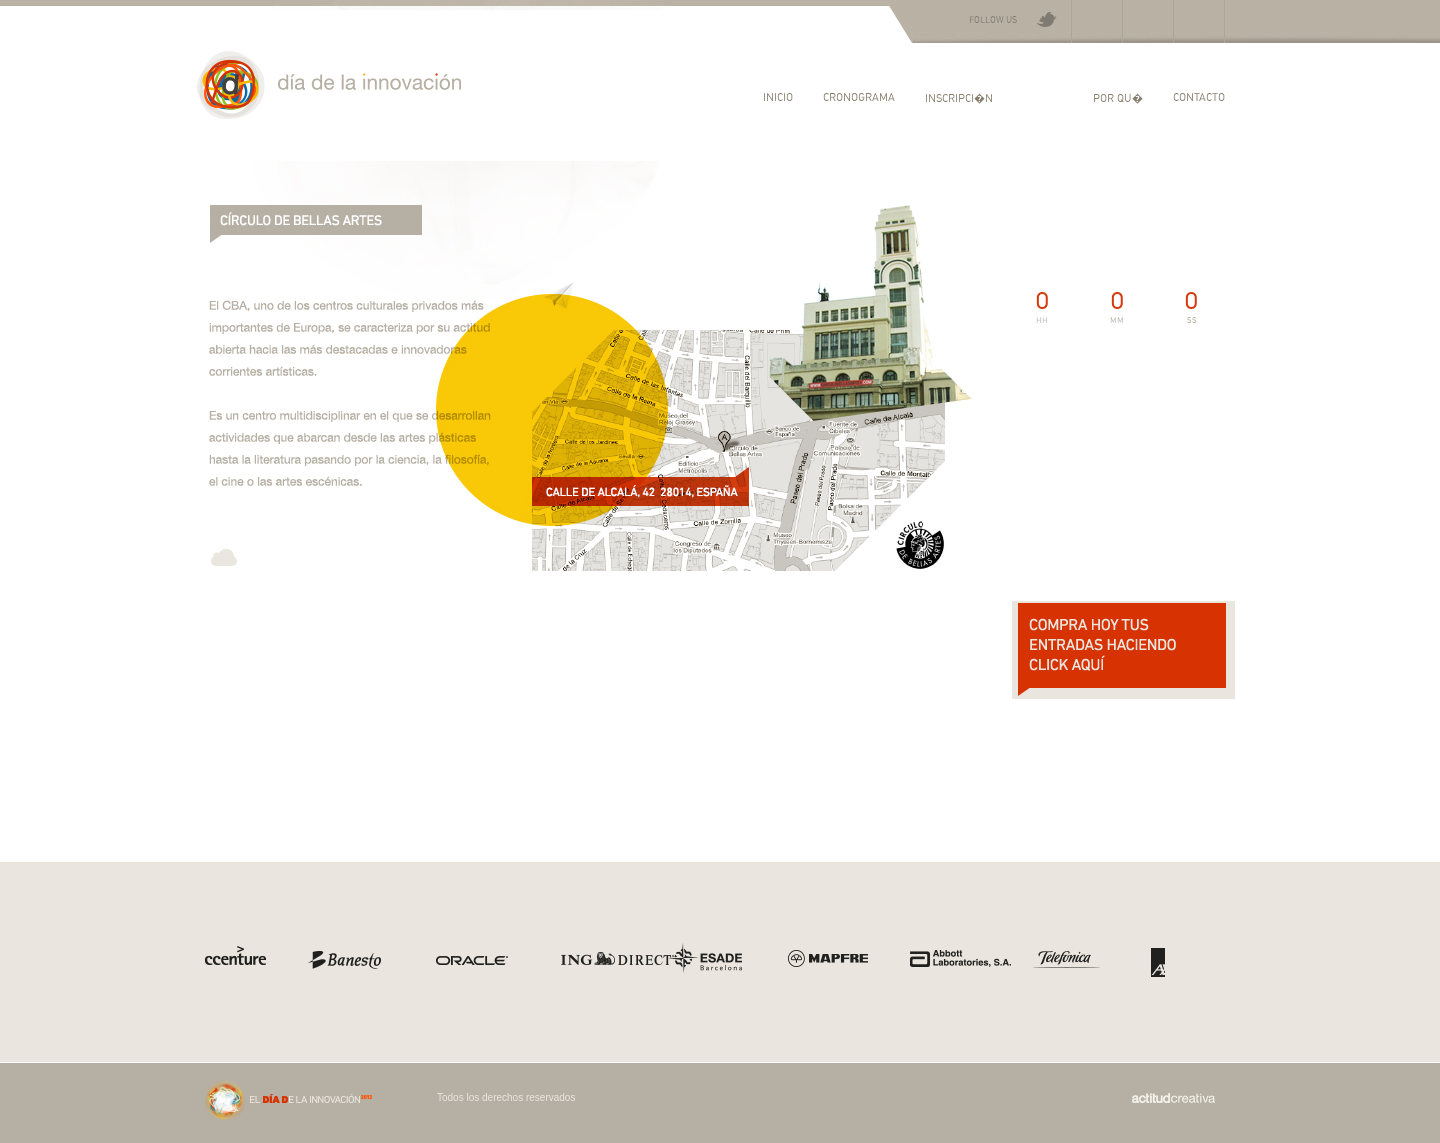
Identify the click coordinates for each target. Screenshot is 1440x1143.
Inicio (778, 96)
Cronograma (859, 96)
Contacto (1199, 96)
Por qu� (1118, 97)
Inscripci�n (959, 97)
